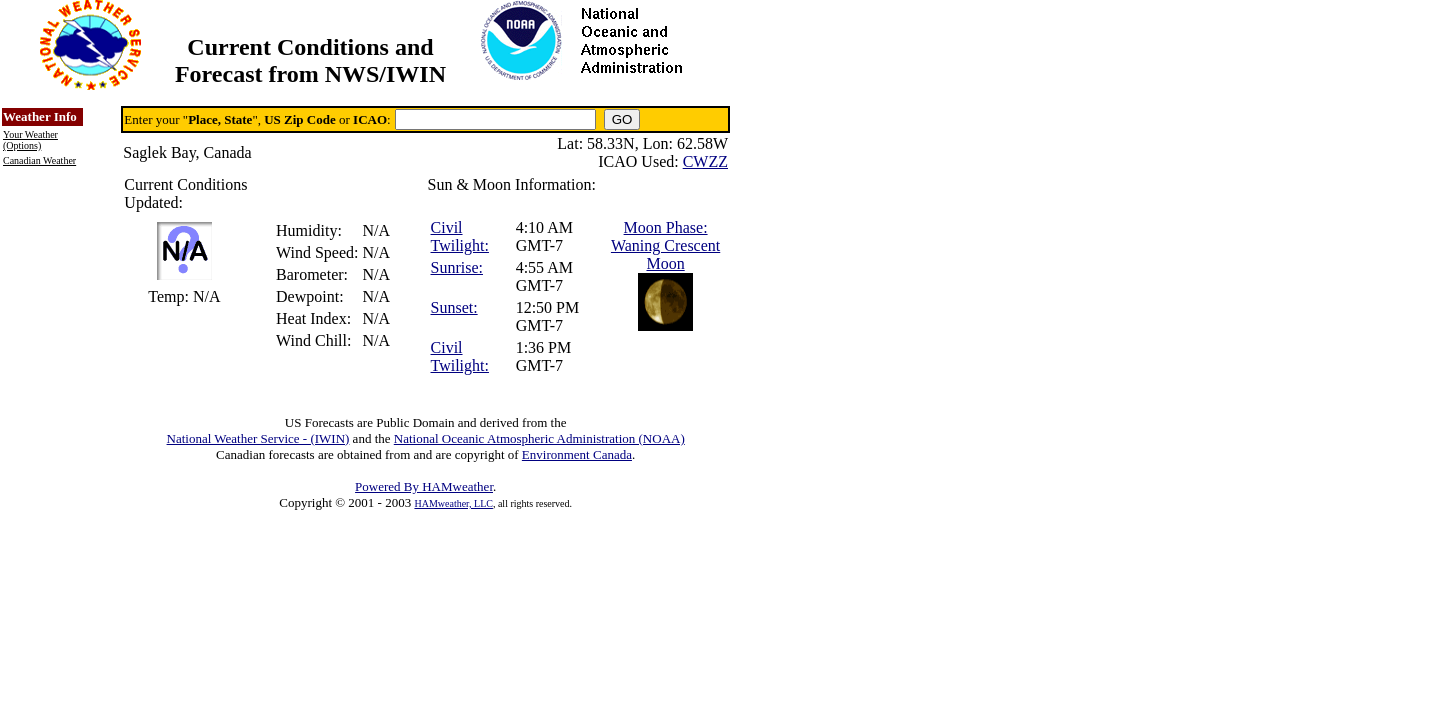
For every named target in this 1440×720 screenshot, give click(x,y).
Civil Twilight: (460, 236)
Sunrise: (457, 267)
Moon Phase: (666, 227)
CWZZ (705, 161)
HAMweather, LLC (453, 503)
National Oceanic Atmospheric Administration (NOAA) (539, 438)
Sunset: (454, 307)
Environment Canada (577, 454)
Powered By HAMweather (424, 486)
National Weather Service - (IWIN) (258, 438)
